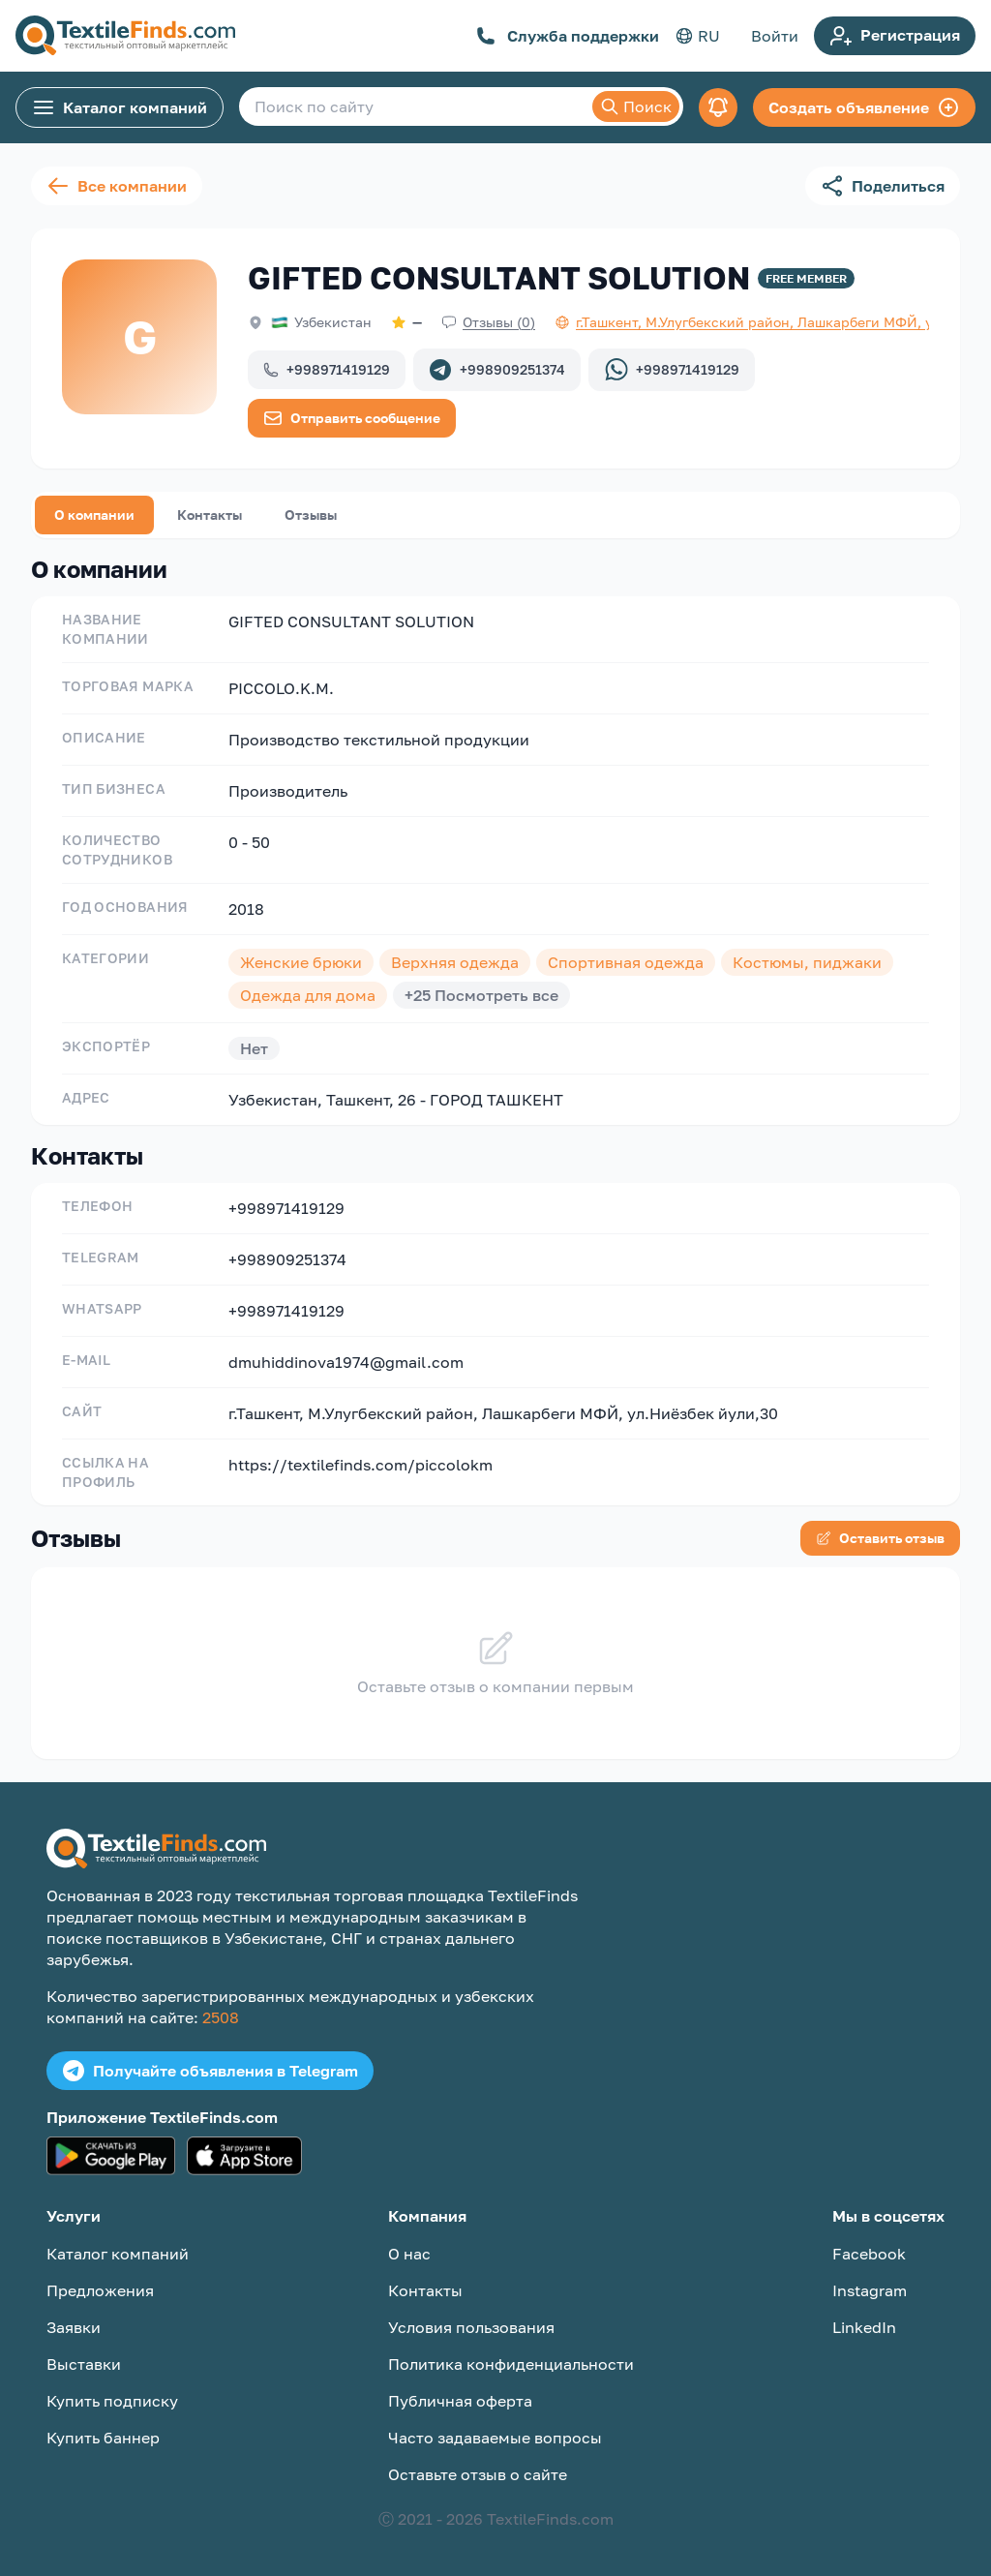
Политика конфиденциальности (511, 2364)
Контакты (209, 514)
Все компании (116, 185)
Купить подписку (112, 2400)
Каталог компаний (119, 107)
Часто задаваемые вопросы (495, 2437)
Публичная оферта (460, 2400)
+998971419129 (326, 369)
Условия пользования (471, 2327)
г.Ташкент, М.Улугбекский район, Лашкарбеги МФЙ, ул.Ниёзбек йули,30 (503, 1413)
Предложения (100, 2290)
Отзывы (311, 514)
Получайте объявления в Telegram (210, 2070)
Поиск (636, 106)
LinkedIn (864, 2327)
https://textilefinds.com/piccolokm (360, 1464)
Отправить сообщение (351, 418)
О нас (409, 2253)
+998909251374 (497, 369)
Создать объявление (864, 107)
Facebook (869, 2253)
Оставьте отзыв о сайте (477, 2474)
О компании (94, 514)
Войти (774, 35)
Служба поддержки (567, 35)
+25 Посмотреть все (481, 995)
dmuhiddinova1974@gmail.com (346, 1362)
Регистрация (894, 35)
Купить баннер (103, 2437)
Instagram (869, 2290)
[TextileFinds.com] (125, 35)
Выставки (83, 2364)
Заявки (73, 2327)
